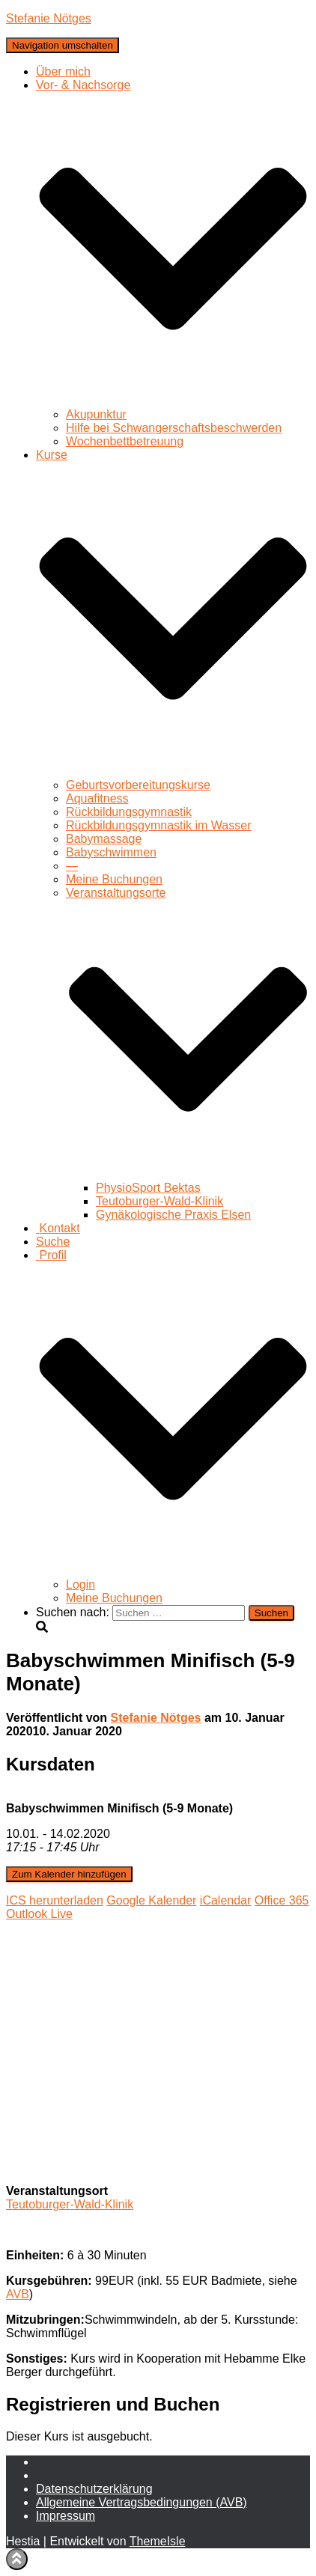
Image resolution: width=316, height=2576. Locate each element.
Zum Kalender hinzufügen (69, 1874)
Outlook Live (39, 1913)
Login (80, 1584)
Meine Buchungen (114, 879)
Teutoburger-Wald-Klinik (159, 1201)
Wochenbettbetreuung (124, 441)
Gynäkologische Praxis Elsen (173, 1214)
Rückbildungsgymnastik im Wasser (158, 825)
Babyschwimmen (111, 852)
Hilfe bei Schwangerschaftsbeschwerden (174, 427)
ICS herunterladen (54, 1900)
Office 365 (282, 1900)
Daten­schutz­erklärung (94, 2488)
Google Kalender (151, 1900)
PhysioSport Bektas (148, 1187)
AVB (17, 2294)
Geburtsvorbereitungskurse (138, 785)
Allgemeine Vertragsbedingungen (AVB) (141, 2502)
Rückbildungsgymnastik (129, 812)
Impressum (65, 2515)
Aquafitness (97, 798)
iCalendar (225, 1900)
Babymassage (104, 838)
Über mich (63, 71)
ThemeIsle (158, 2541)
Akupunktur (96, 414)
